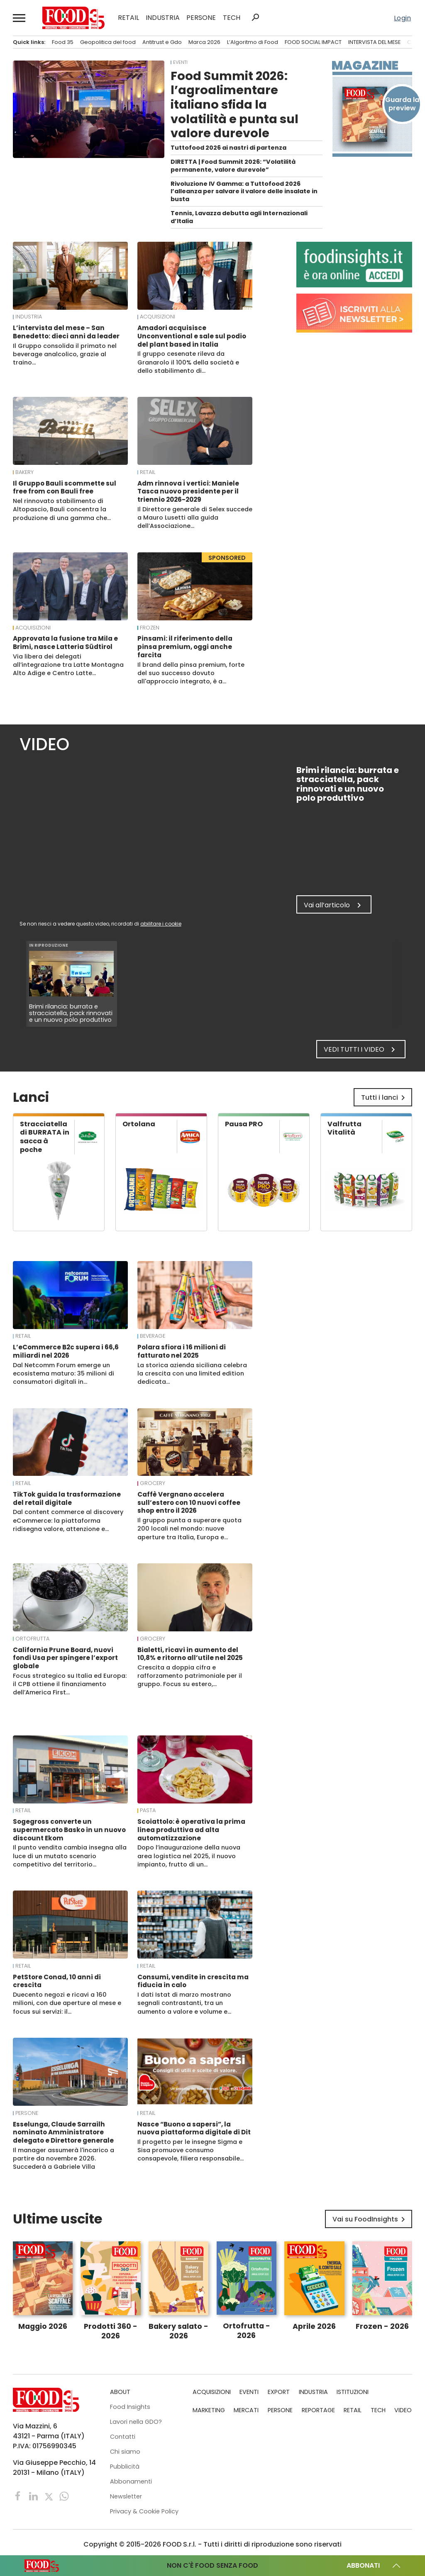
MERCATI (246, 2410)
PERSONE (201, 18)
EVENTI (180, 62)
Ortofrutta (32, 1639)
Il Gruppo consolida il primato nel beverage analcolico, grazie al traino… (65, 354)
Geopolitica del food (108, 42)
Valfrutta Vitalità (344, 1128)
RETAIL (128, 18)
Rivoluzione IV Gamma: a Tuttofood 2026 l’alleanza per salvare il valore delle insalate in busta (244, 191)
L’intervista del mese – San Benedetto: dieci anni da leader (66, 331)
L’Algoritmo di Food (252, 42)
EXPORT (279, 2392)
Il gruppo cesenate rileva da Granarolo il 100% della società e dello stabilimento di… (188, 362)
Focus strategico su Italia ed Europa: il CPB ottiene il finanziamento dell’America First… (70, 1684)
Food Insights (130, 2407)
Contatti (122, 2437)
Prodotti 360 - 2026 (110, 2331)
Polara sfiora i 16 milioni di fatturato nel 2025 (181, 1351)
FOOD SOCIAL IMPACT (313, 42)
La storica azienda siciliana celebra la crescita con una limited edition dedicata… (192, 1373)
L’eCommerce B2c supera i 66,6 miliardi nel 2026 (66, 1351)
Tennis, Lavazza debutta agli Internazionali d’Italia (239, 217)
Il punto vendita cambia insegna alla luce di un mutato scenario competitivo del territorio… (70, 1855)
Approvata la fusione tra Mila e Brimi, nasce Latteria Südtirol (65, 642)
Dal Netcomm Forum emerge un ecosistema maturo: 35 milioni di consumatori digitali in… (63, 1373)
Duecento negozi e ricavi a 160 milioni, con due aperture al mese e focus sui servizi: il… (67, 2002)
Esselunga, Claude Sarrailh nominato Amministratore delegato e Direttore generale (63, 2132)
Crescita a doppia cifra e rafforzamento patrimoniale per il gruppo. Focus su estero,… (189, 1675)
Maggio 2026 (42, 2326)
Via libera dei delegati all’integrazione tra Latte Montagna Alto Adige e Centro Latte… (68, 664)
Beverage (152, 1336)
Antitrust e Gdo (162, 42)
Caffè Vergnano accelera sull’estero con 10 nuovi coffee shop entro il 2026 (188, 1502)
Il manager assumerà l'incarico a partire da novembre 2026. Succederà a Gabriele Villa (63, 2158)
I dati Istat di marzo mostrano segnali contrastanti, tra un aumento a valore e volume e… (184, 2002)
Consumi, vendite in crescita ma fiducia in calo (193, 1981)
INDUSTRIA (163, 18)
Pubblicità (124, 2466)
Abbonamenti (131, 2481)
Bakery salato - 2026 (178, 2331)
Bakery (24, 472)
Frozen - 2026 (382, 2326)
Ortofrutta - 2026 (246, 2330)
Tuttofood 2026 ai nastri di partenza (228, 147)
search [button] (255, 17)
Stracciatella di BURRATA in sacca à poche (44, 1136)
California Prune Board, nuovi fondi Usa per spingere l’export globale (65, 1658)
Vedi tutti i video (361, 1050)
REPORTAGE (318, 2410)
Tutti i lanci (384, 1098)
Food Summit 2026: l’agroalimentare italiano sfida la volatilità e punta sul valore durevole (234, 104)
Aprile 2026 (314, 2326)
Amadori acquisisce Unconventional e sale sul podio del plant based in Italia (191, 336)
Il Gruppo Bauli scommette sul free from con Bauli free (64, 487)
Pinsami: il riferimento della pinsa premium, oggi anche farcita (184, 646)
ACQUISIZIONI (157, 317)
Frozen (149, 628)
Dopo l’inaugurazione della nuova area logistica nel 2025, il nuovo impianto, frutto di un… (188, 1855)
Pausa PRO (244, 1124)
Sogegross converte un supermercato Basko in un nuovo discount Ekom (69, 1829)
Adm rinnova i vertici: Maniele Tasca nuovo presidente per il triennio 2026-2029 (188, 491)
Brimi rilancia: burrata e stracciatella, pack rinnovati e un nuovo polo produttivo (71, 1013)
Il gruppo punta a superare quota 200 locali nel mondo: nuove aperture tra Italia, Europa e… (189, 1528)
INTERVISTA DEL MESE (374, 42)
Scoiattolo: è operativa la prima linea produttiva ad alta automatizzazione (191, 1829)
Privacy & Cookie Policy (144, 2511)
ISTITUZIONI (353, 2392)
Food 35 (62, 42)
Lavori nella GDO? (136, 2422)
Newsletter (126, 2496)
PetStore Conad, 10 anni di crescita (57, 1981)
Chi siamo (125, 2451)
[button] (19, 17)
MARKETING (209, 2410)
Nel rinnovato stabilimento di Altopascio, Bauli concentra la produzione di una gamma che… (62, 509)
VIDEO (403, 2410)
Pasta (148, 1810)
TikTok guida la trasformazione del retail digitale (67, 1498)
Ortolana (138, 1124)
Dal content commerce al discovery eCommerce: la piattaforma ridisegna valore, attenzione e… (68, 1520)
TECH (231, 18)
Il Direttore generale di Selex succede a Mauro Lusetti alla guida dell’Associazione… (194, 517)
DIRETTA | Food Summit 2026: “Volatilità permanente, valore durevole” (233, 166)
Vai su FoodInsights (370, 2219)
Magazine (365, 65)
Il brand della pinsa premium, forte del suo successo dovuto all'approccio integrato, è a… (190, 673)
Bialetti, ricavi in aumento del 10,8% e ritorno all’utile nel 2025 (190, 1653)
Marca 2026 (204, 42)
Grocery (152, 1483)
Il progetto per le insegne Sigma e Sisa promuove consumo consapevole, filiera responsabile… (190, 2150)
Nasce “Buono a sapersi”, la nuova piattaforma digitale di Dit (194, 2128)
